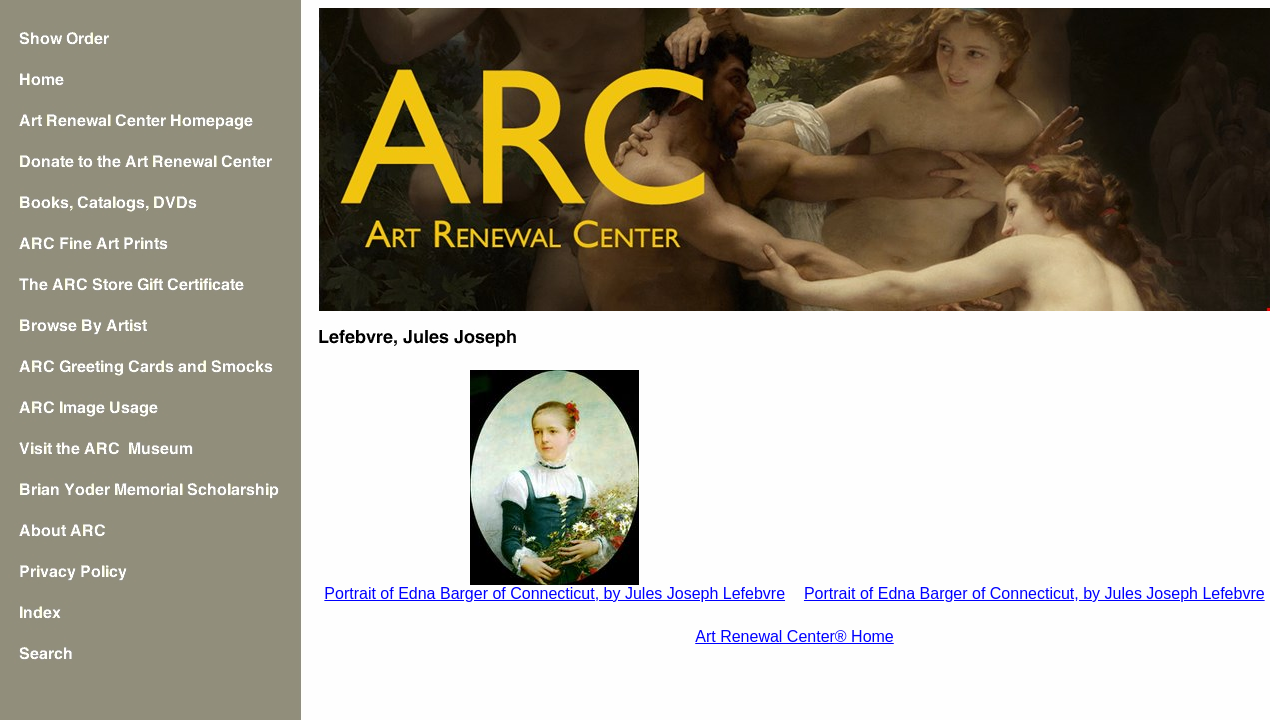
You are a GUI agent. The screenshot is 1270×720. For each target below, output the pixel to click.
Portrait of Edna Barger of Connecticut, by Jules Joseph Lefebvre (554, 593)
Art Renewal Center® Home (794, 636)
